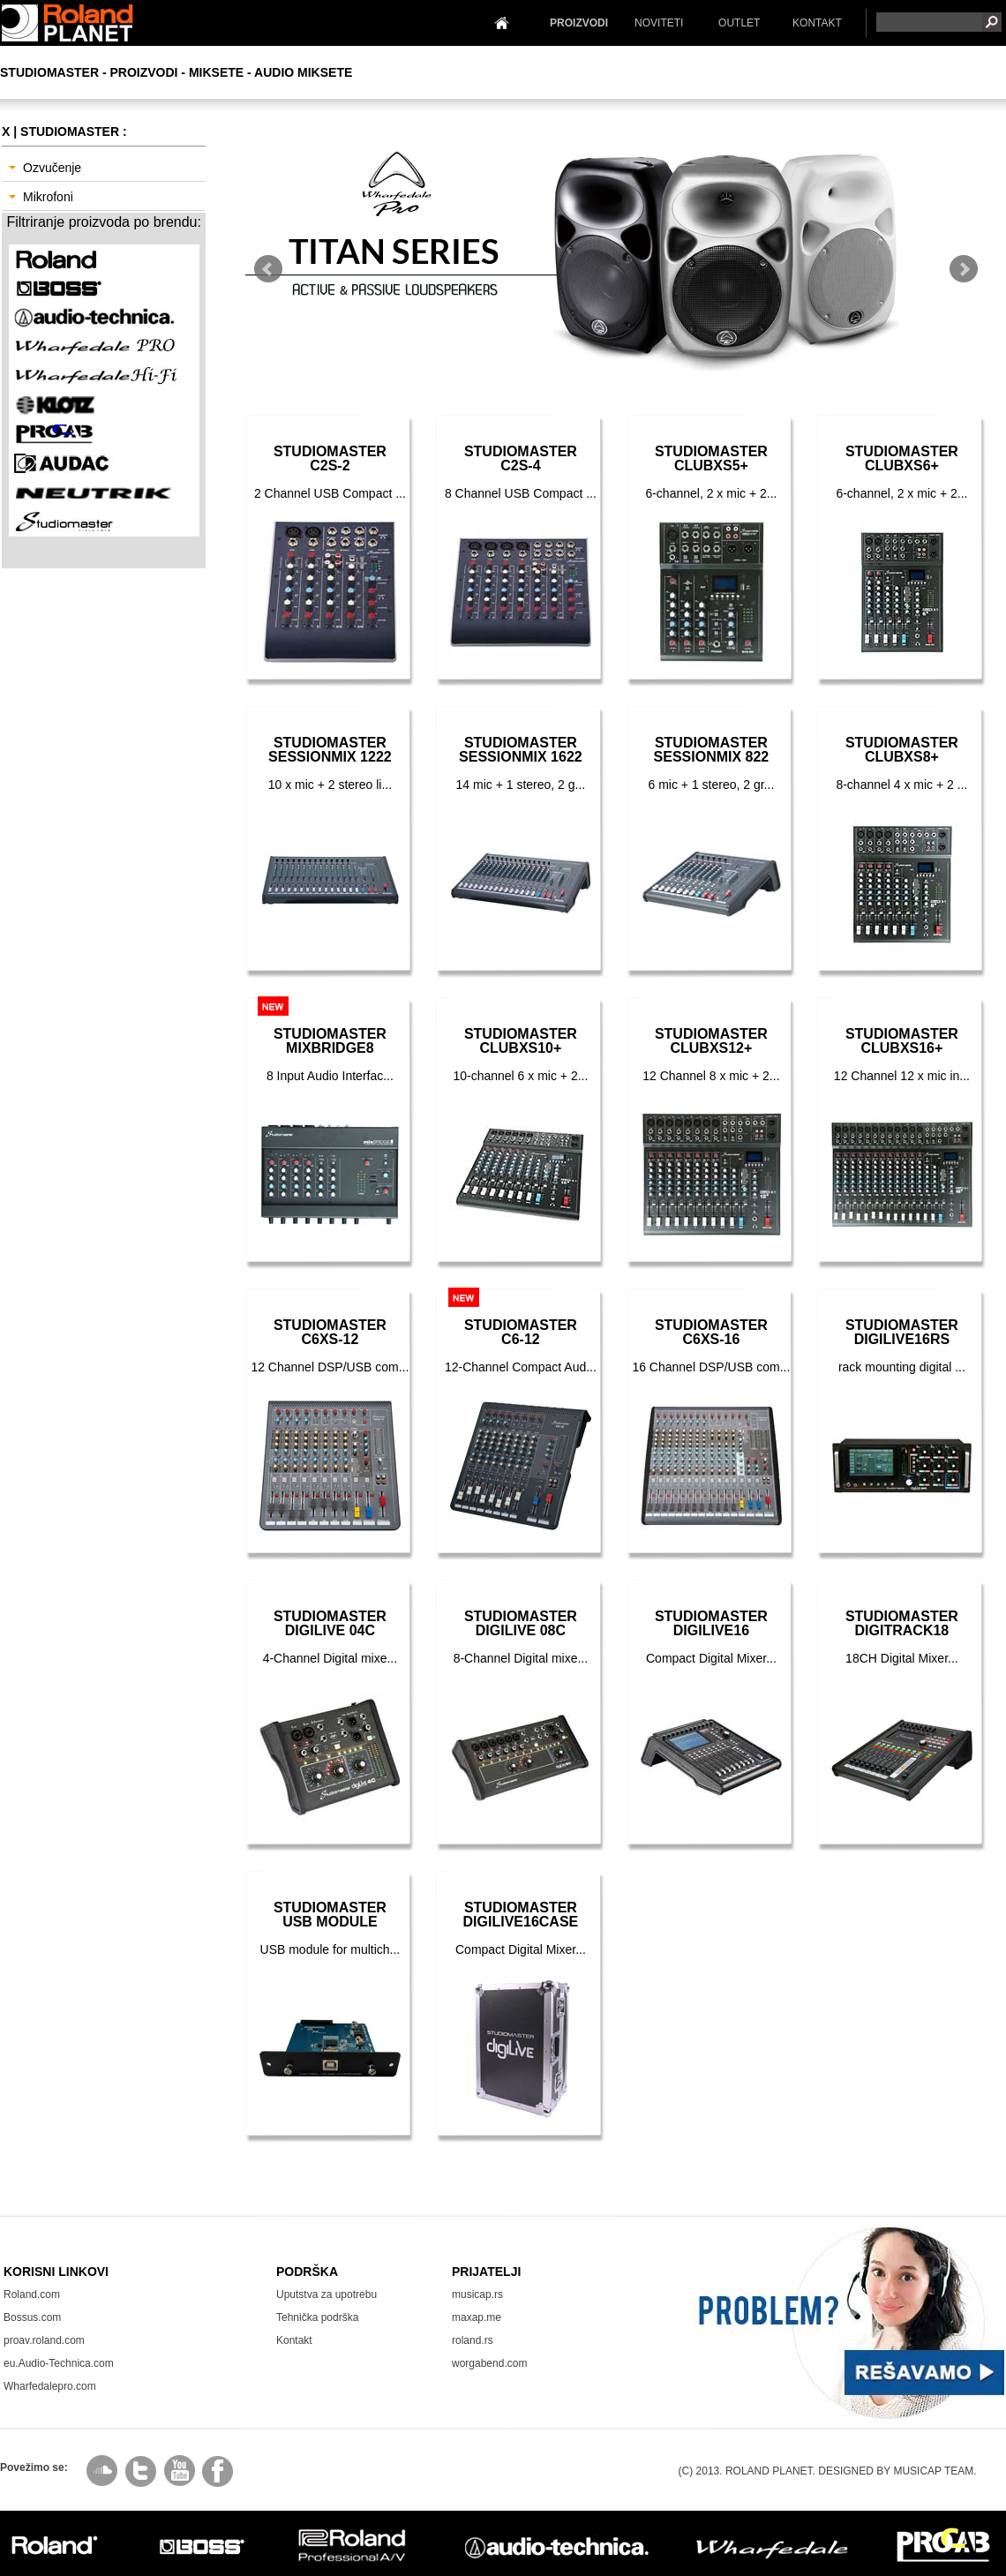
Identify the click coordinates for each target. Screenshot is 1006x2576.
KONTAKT (817, 23)
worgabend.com (489, 2363)
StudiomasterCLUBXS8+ (901, 749)
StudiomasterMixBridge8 (330, 1040)
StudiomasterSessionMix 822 (712, 749)
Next (964, 269)
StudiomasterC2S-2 (330, 458)
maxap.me (476, 2317)
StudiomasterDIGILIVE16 (711, 1623)
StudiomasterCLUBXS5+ (711, 458)
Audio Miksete (303, 72)
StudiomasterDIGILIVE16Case (521, 1914)
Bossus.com (32, 2317)
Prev (268, 269)
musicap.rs (477, 2294)
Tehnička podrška (317, 2317)
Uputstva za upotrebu (326, 2294)
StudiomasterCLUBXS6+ (901, 458)
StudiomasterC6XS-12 (330, 1332)
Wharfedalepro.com (50, 2386)
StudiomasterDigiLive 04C (330, 1623)
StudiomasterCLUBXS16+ (901, 1040)
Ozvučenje (45, 168)
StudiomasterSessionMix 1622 (520, 749)
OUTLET (739, 23)
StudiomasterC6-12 (520, 1332)
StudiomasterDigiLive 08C (520, 1623)
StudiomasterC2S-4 (520, 458)
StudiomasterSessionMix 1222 (330, 749)
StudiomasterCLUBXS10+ (520, 1040)
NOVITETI (658, 23)
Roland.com (32, 2294)
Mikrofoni (41, 197)
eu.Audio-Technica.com (59, 2363)
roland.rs (472, 2340)
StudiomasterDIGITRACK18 (901, 1623)
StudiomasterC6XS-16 (711, 1332)
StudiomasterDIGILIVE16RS (901, 1332)
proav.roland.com (44, 2340)
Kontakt (294, 2340)
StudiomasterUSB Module (330, 1914)
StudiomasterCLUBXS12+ (711, 1040)
